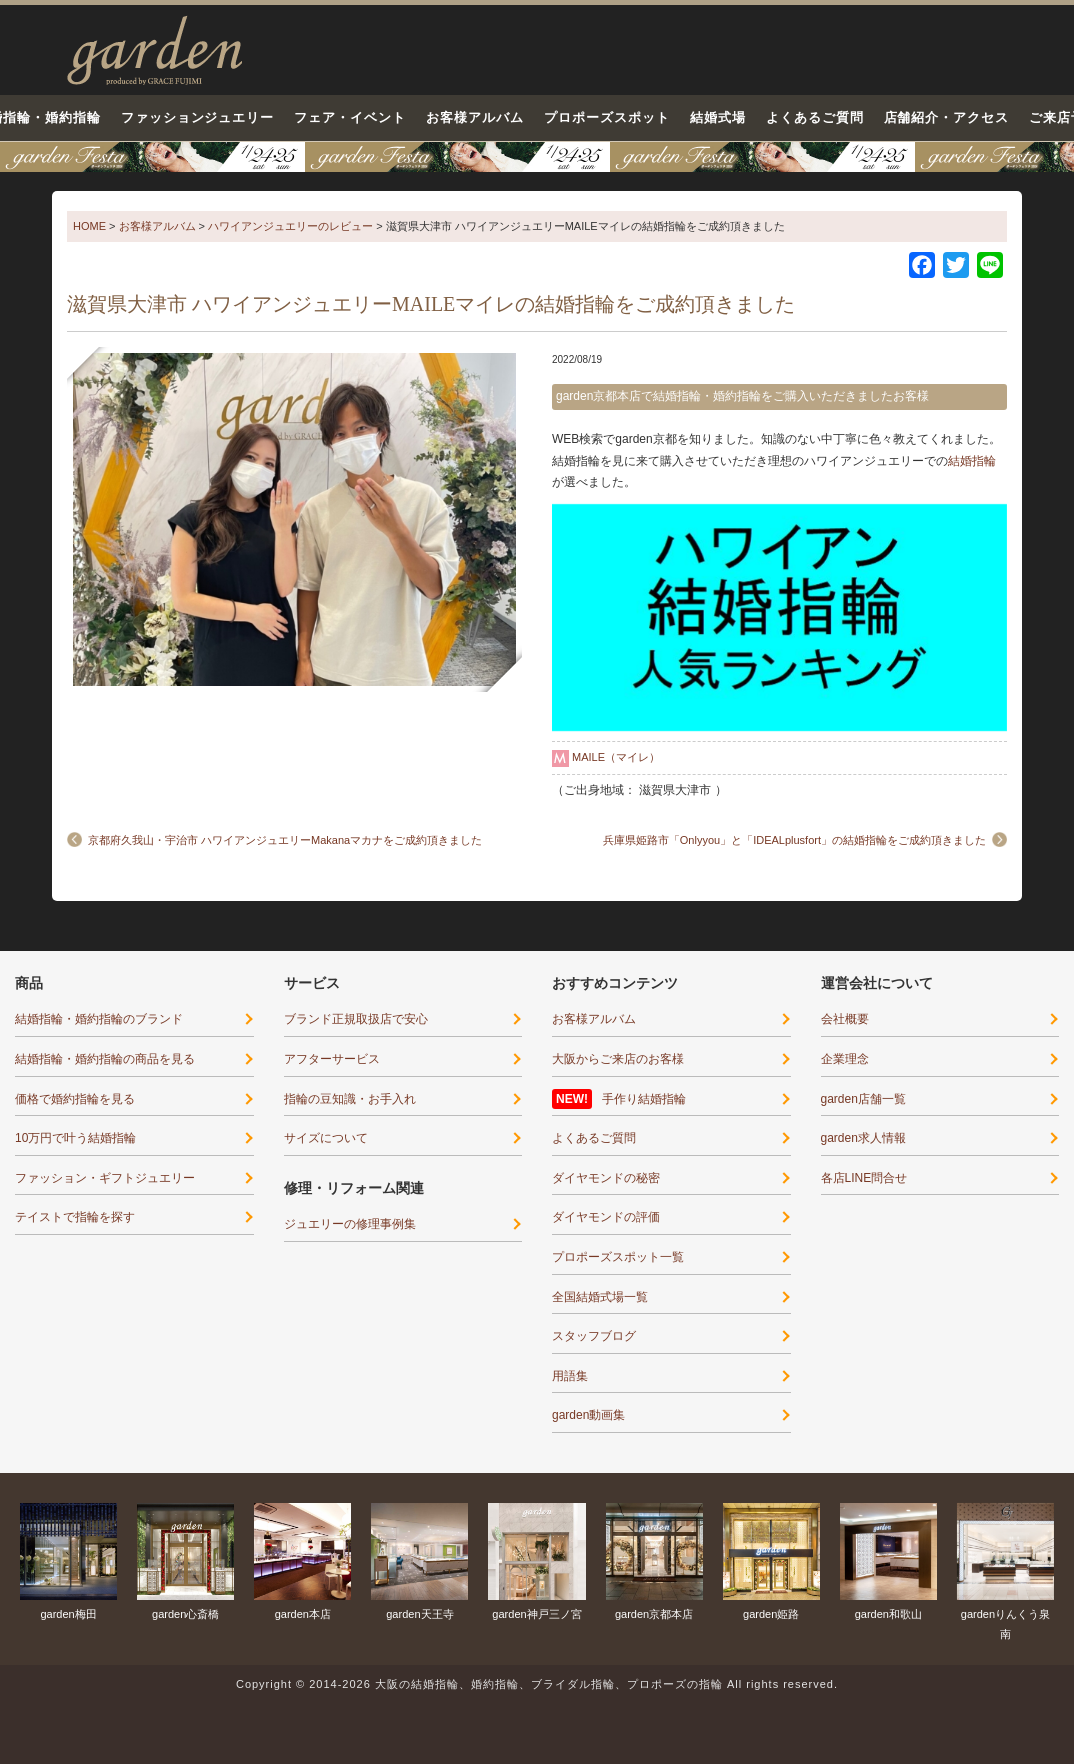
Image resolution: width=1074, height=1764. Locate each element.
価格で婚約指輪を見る (75, 1099)
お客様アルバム (475, 117)
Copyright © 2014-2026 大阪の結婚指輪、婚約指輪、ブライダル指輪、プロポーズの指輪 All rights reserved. (537, 1684)
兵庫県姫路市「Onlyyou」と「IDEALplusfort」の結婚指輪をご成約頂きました (794, 840)
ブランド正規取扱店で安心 (356, 1019)
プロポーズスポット (607, 117)
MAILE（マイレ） (616, 757)
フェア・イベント (350, 117)
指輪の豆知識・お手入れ (350, 1099)
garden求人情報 (863, 1138)
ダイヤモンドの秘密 (606, 1178)
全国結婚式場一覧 (600, 1297)
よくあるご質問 (815, 117)
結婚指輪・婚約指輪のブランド (99, 1019)
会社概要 (845, 1019)
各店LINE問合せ (864, 1178)
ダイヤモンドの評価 (606, 1217)
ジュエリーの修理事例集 (350, 1224)
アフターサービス (332, 1059)
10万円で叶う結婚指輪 (75, 1138)
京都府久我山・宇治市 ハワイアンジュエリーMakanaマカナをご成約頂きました (285, 840)
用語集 (570, 1376)
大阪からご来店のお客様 (618, 1059)
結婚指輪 (972, 461)
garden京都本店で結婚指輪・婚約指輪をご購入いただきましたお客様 (742, 396)
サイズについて (326, 1138)
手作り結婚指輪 (644, 1099)
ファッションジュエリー (198, 117)
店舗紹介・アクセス (947, 117)
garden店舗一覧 (863, 1099)
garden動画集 (588, 1415)
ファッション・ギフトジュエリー (105, 1178)
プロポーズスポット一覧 (618, 1257)
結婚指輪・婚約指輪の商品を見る (105, 1059)
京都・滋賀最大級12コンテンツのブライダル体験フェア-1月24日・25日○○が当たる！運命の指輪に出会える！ (537, 157)
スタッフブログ (594, 1336)
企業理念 (845, 1059)
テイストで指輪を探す (75, 1217)
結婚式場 (718, 117)
